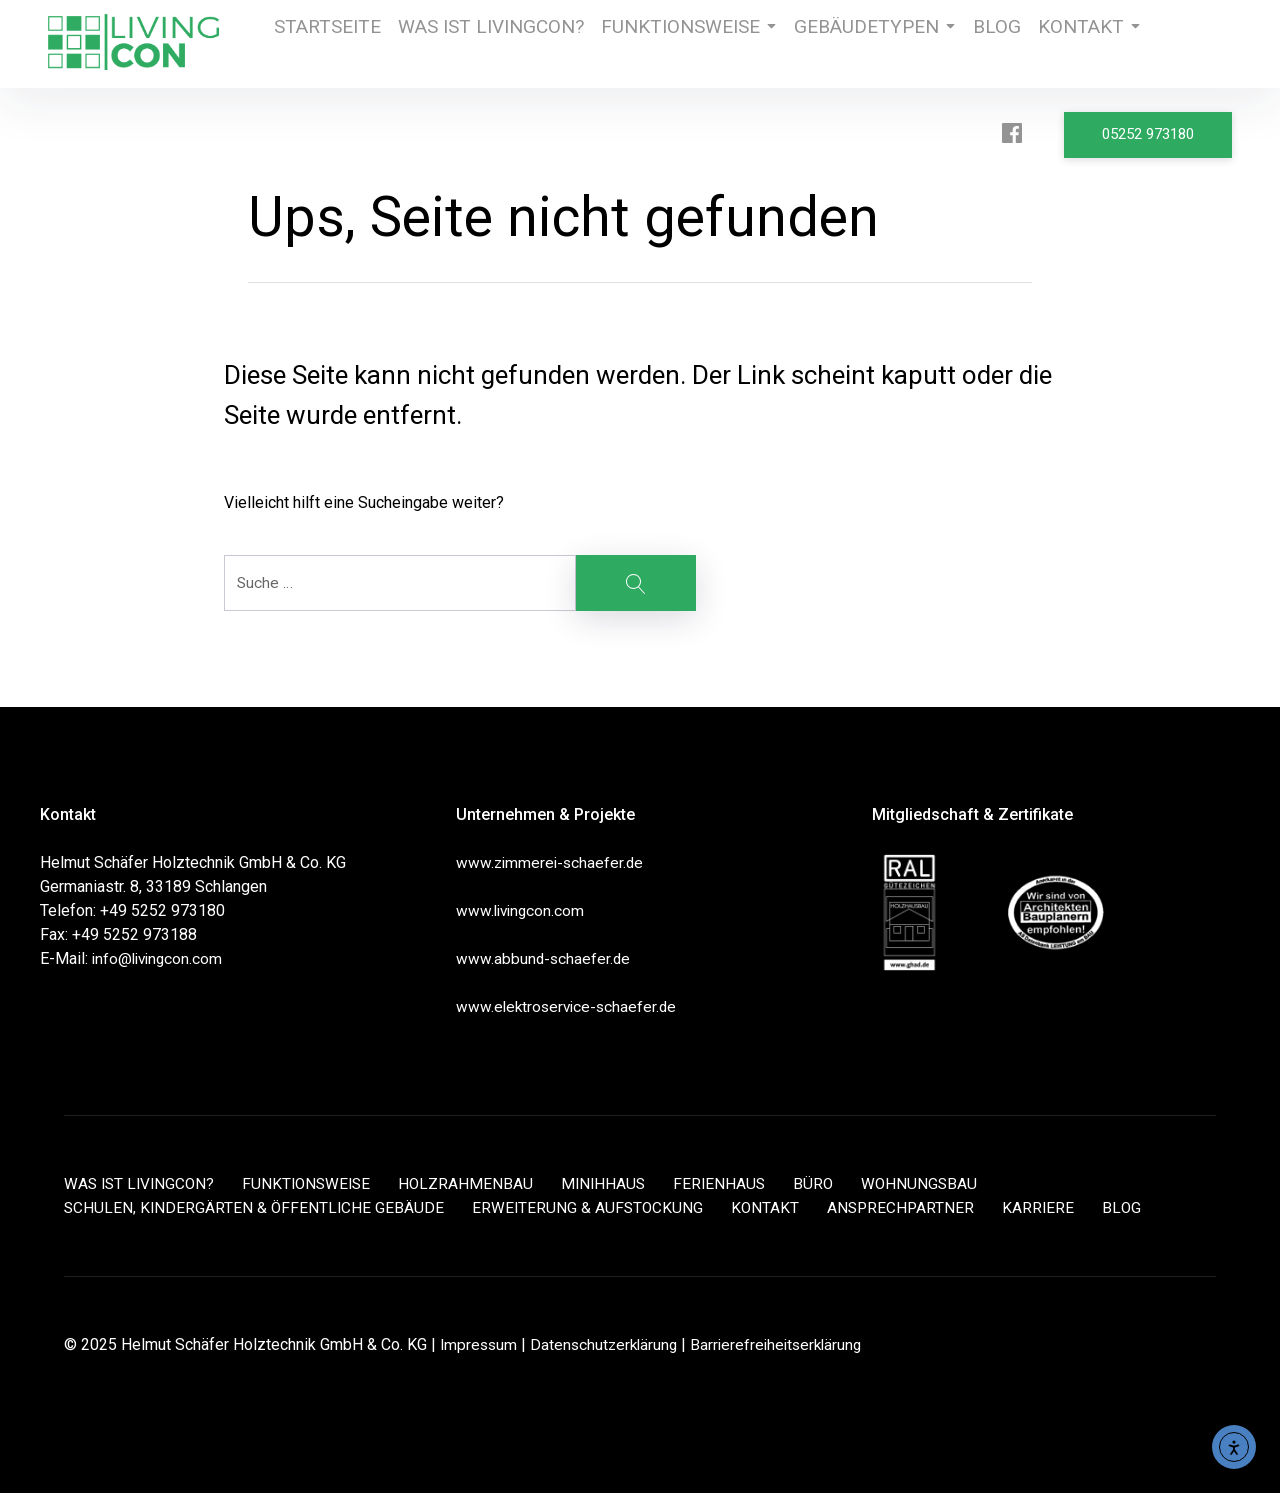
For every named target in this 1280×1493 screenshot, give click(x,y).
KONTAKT (1051, 44)
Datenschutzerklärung (609, 1344)
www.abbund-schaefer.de (544, 958)
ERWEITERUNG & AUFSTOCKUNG (593, 1207)
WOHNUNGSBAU (938, 1183)
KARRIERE (1049, 1207)
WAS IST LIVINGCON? (478, 44)
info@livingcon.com (160, 958)
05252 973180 (1154, 131)
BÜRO (830, 1183)
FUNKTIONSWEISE (659, 44)
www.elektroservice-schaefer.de (569, 1006)
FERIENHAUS (735, 1183)
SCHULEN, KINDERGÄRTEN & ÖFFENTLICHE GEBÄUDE (256, 1207)
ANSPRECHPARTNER (910, 1207)
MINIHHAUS (616, 1183)
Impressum (480, 1344)
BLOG (951, 44)
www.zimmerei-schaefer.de (552, 862)
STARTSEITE (324, 44)
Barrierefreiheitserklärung (787, 1344)
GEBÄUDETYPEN (830, 44)
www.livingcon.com (522, 910)
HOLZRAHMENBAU (477, 1183)
